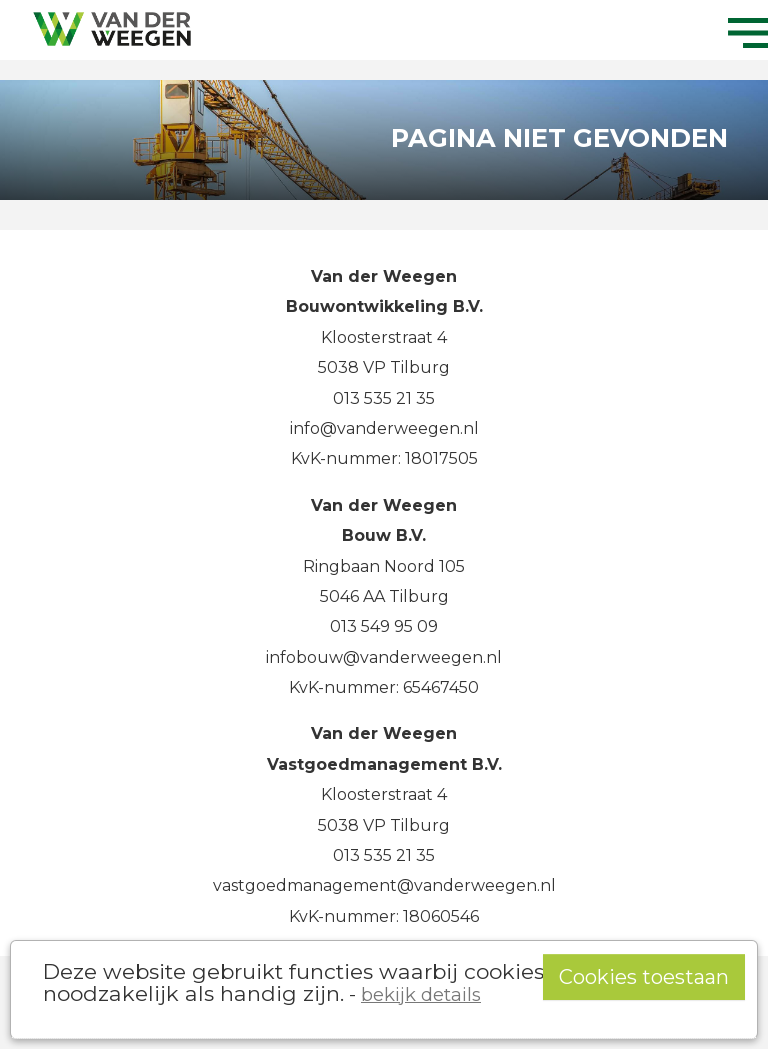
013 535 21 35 (384, 398)
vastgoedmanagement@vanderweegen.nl (384, 885)
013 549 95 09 (384, 626)
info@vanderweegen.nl (384, 428)
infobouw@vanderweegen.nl (384, 657)
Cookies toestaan (644, 977)
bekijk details (421, 994)
